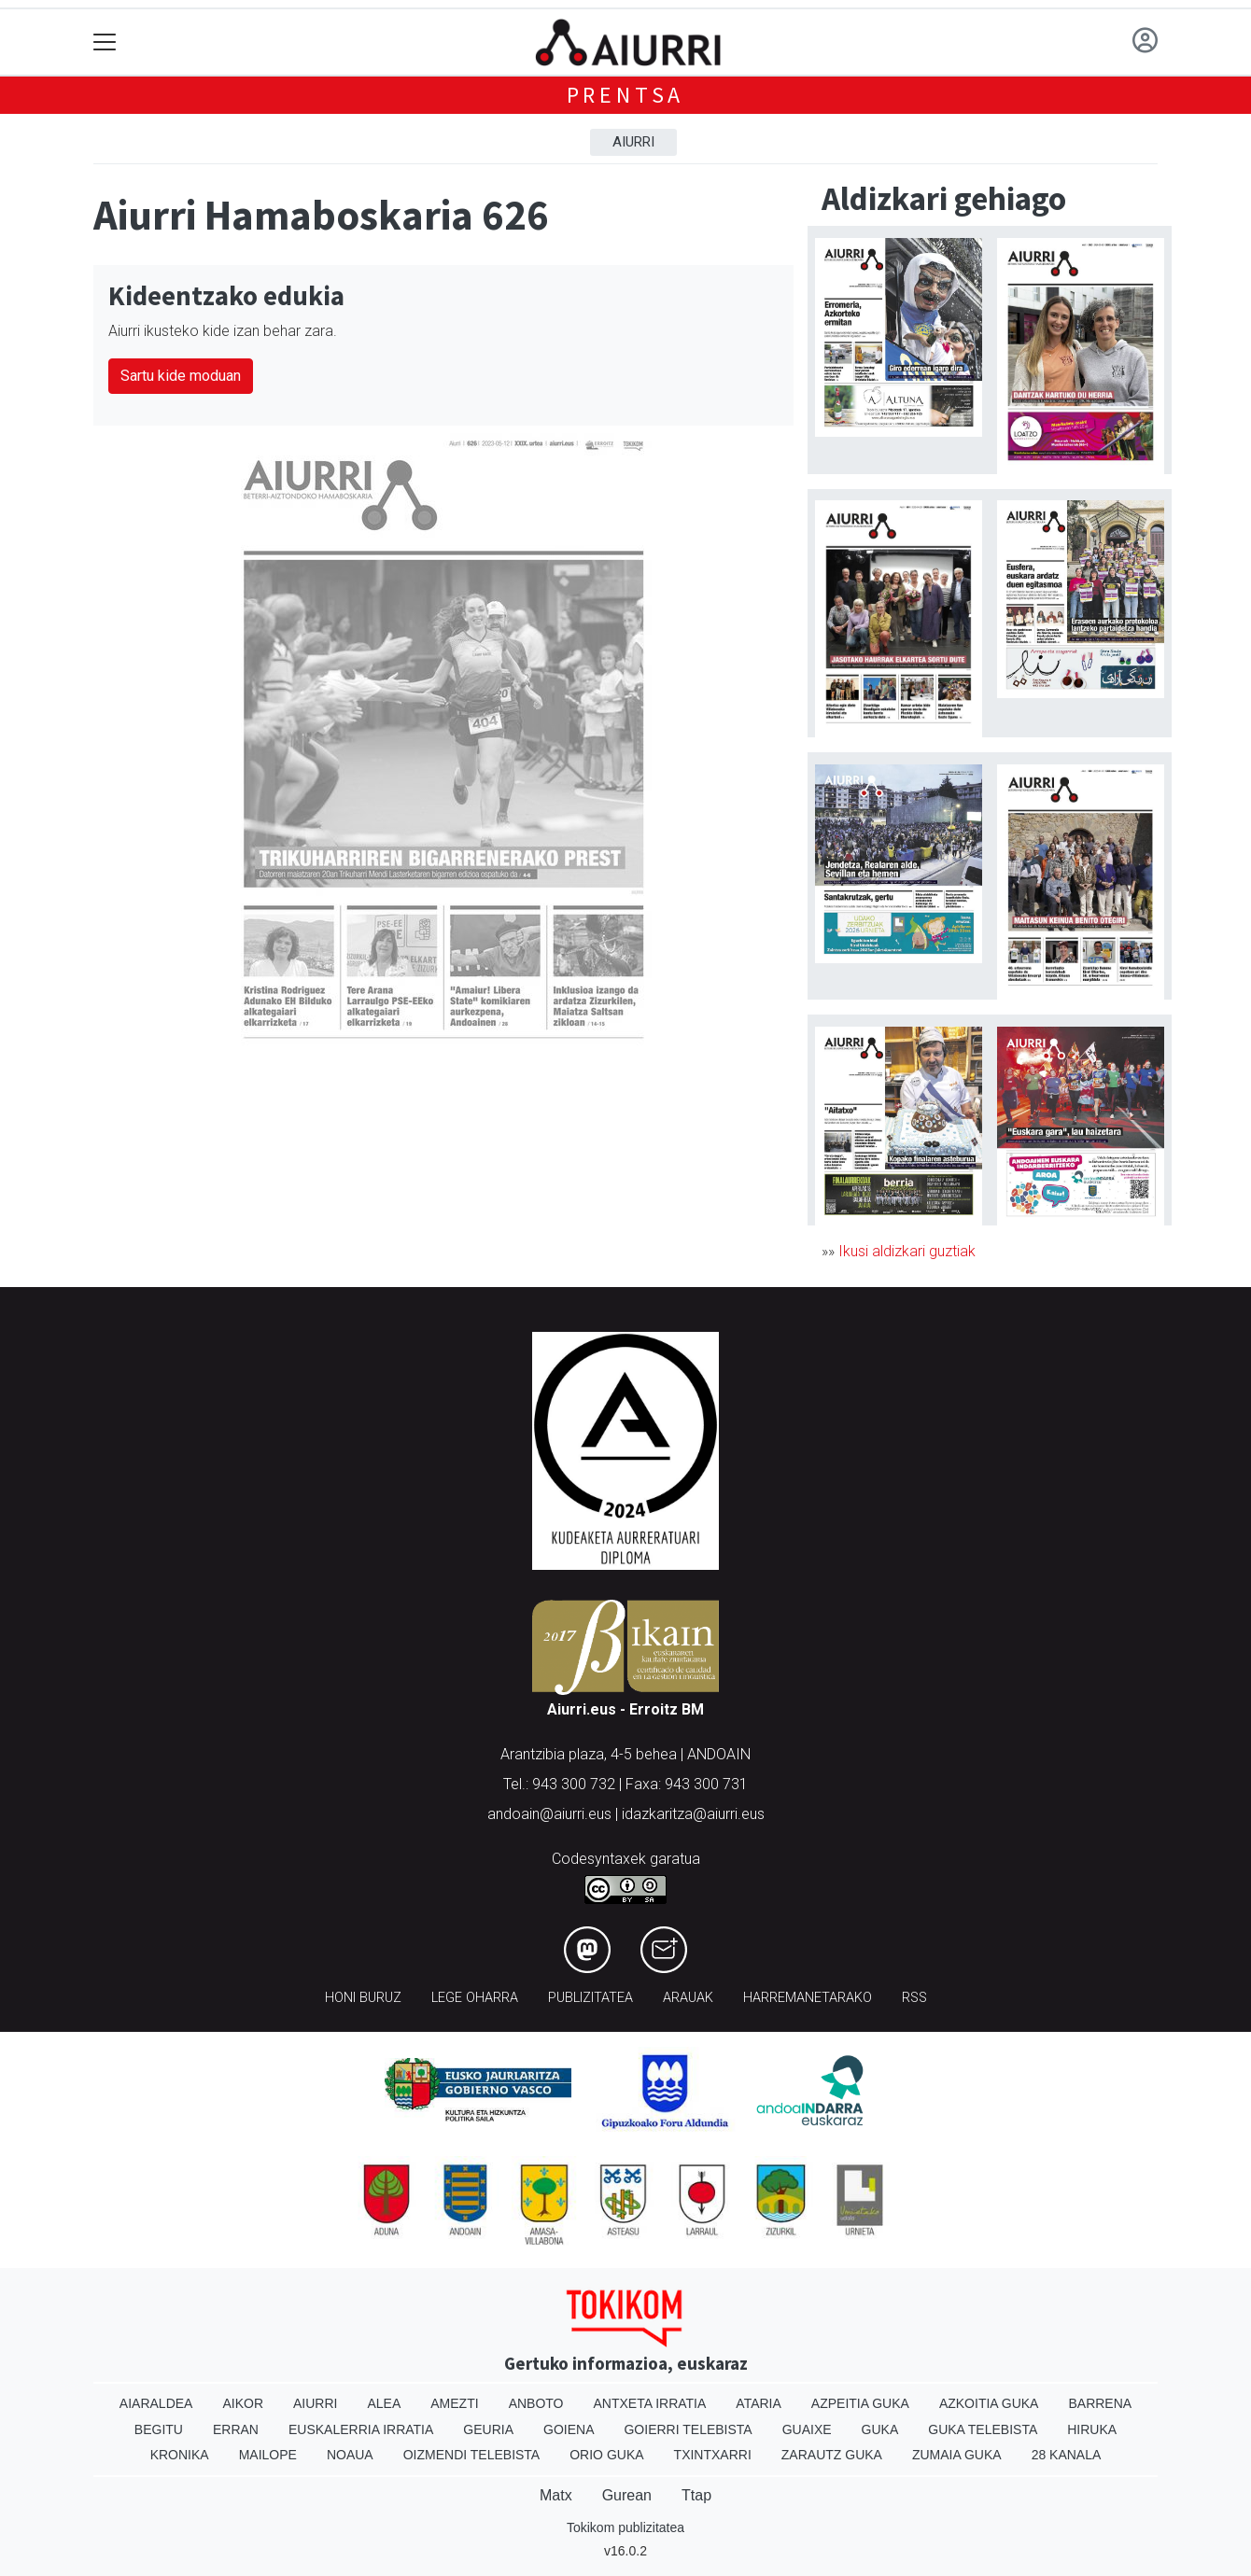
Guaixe (807, 2429)
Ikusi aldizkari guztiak (907, 1251)
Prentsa (626, 94)
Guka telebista (982, 2429)
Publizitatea (590, 1998)
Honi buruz (363, 1998)
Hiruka (1092, 2429)
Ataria (758, 2403)
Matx (556, 2495)
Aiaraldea (156, 2403)
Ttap (696, 2495)
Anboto (536, 2403)
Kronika (179, 2454)
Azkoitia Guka (989, 2403)
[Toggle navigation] (105, 42)
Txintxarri (713, 2454)
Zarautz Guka (831, 2454)
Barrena (1100, 2403)
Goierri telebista (688, 2429)
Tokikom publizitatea (625, 2527)
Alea (384, 2403)
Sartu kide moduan (180, 376)
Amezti (454, 2403)
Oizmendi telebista (472, 2454)
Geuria (488, 2429)
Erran (236, 2429)
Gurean (627, 2495)
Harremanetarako (807, 1998)
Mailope (268, 2454)
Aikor (242, 2403)
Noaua (350, 2454)
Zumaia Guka (957, 2454)
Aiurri (633, 141)
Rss (914, 1998)
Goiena (568, 2429)
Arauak (688, 1998)
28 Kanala (1067, 2454)
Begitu (158, 2429)
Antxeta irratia (650, 2403)
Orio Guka (606, 2454)
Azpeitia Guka (860, 2403)
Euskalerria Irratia (360, 2429)
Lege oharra (474, 1998)
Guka (880, 2429)
